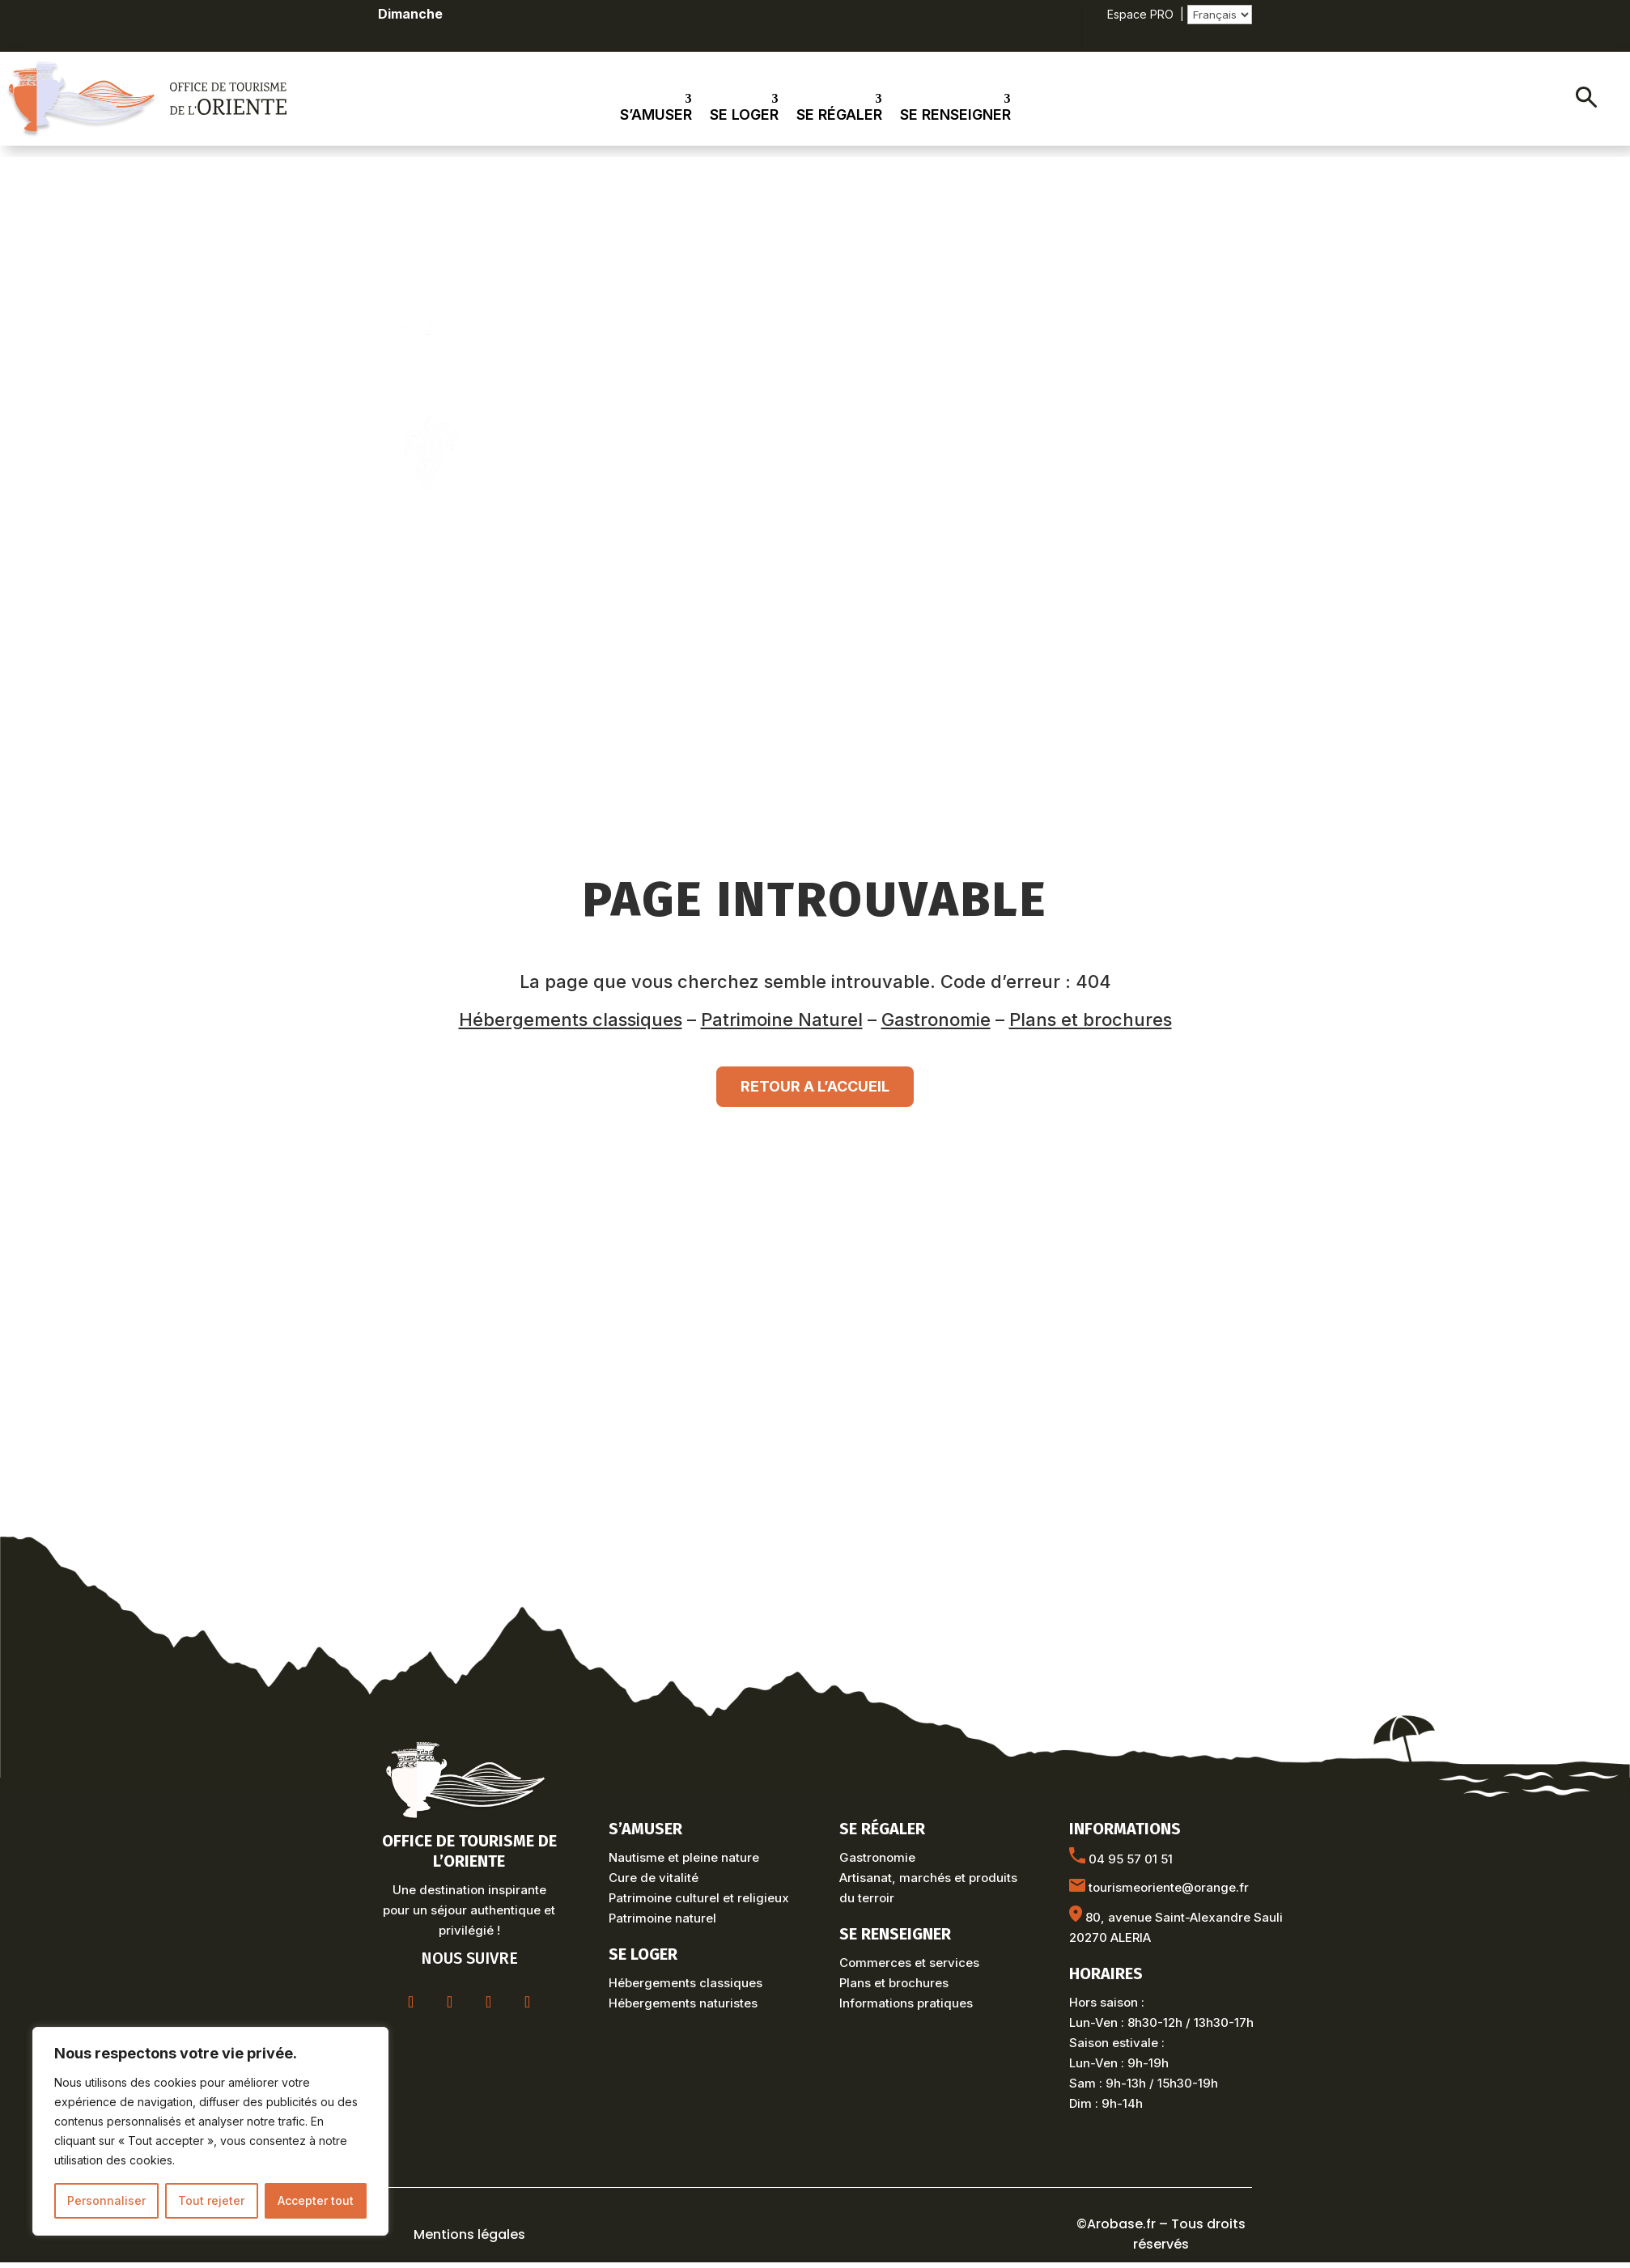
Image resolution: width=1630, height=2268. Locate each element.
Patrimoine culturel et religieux (699, 1898)
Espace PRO (1140, 14)
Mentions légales (469, 2234)
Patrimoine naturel (662, 1918)
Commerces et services (909, 1962)
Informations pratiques (906, 2003)
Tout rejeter (211, 2200)
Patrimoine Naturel (782, 1019)
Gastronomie (936, 1019)
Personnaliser (106, 2200)
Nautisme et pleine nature (684, 1857)
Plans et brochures (1090, 1019)
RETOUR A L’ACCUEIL (815, 1086)
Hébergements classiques (570, 1019)
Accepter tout (316, 2200)
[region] (210, 2131)
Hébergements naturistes (683, 2003)
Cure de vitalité (653, 1877)
